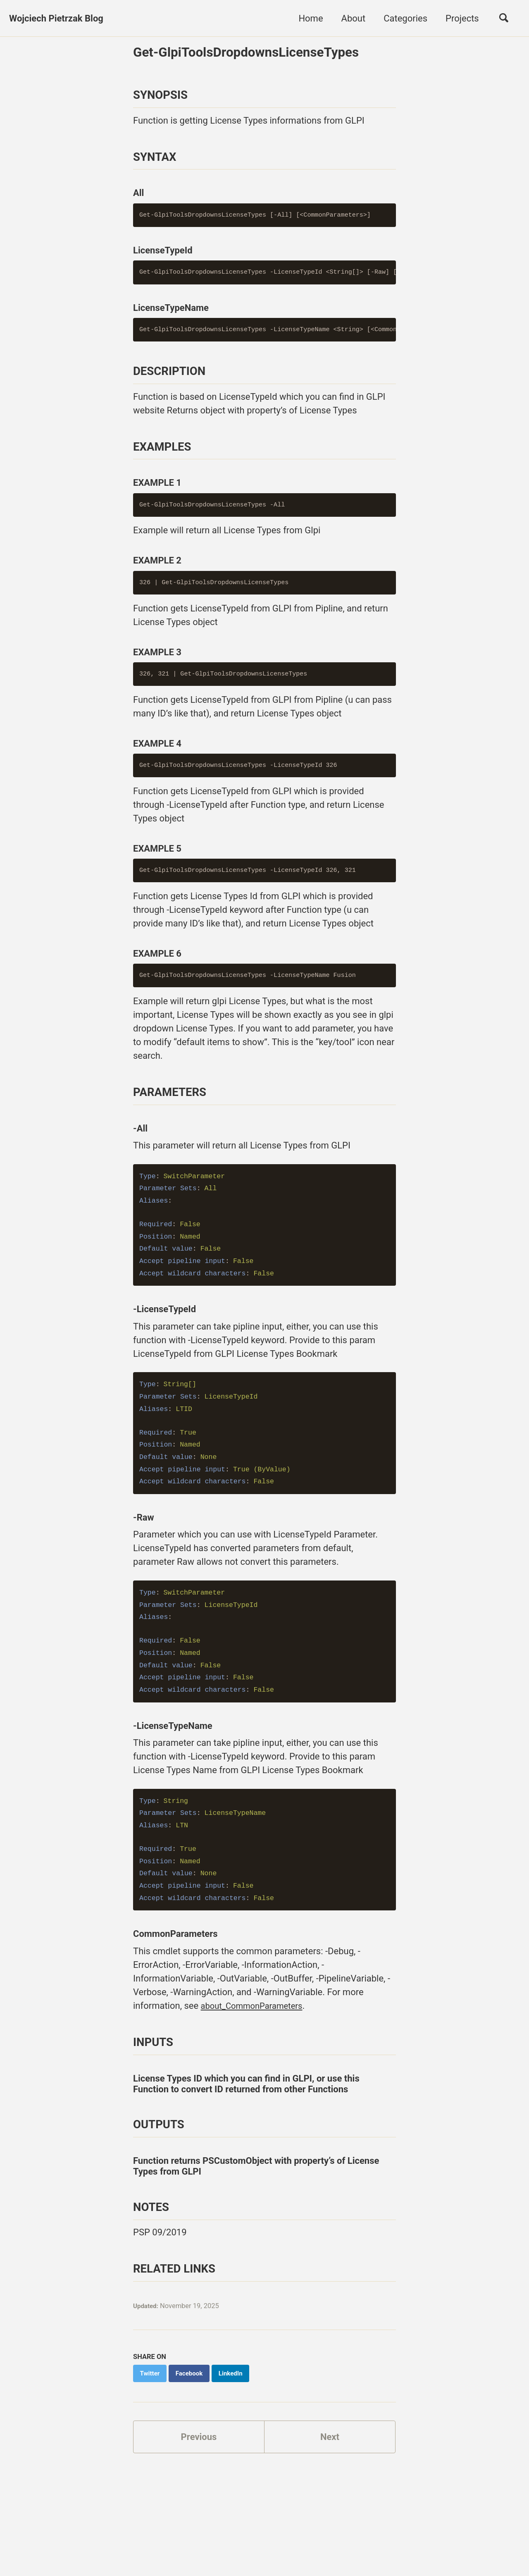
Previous (199, 2468)
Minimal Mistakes (165, 2553)
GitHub (91, 2538)
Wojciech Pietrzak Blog (56, 18)
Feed (156, 2538)
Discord (126, 2538)
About (353, 18)
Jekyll (126, 2553)
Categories (405, 18)
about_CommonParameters (256, 2037)
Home (310, 18)
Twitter (56, 2538)
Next (329, 2468)
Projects (462, 18)
